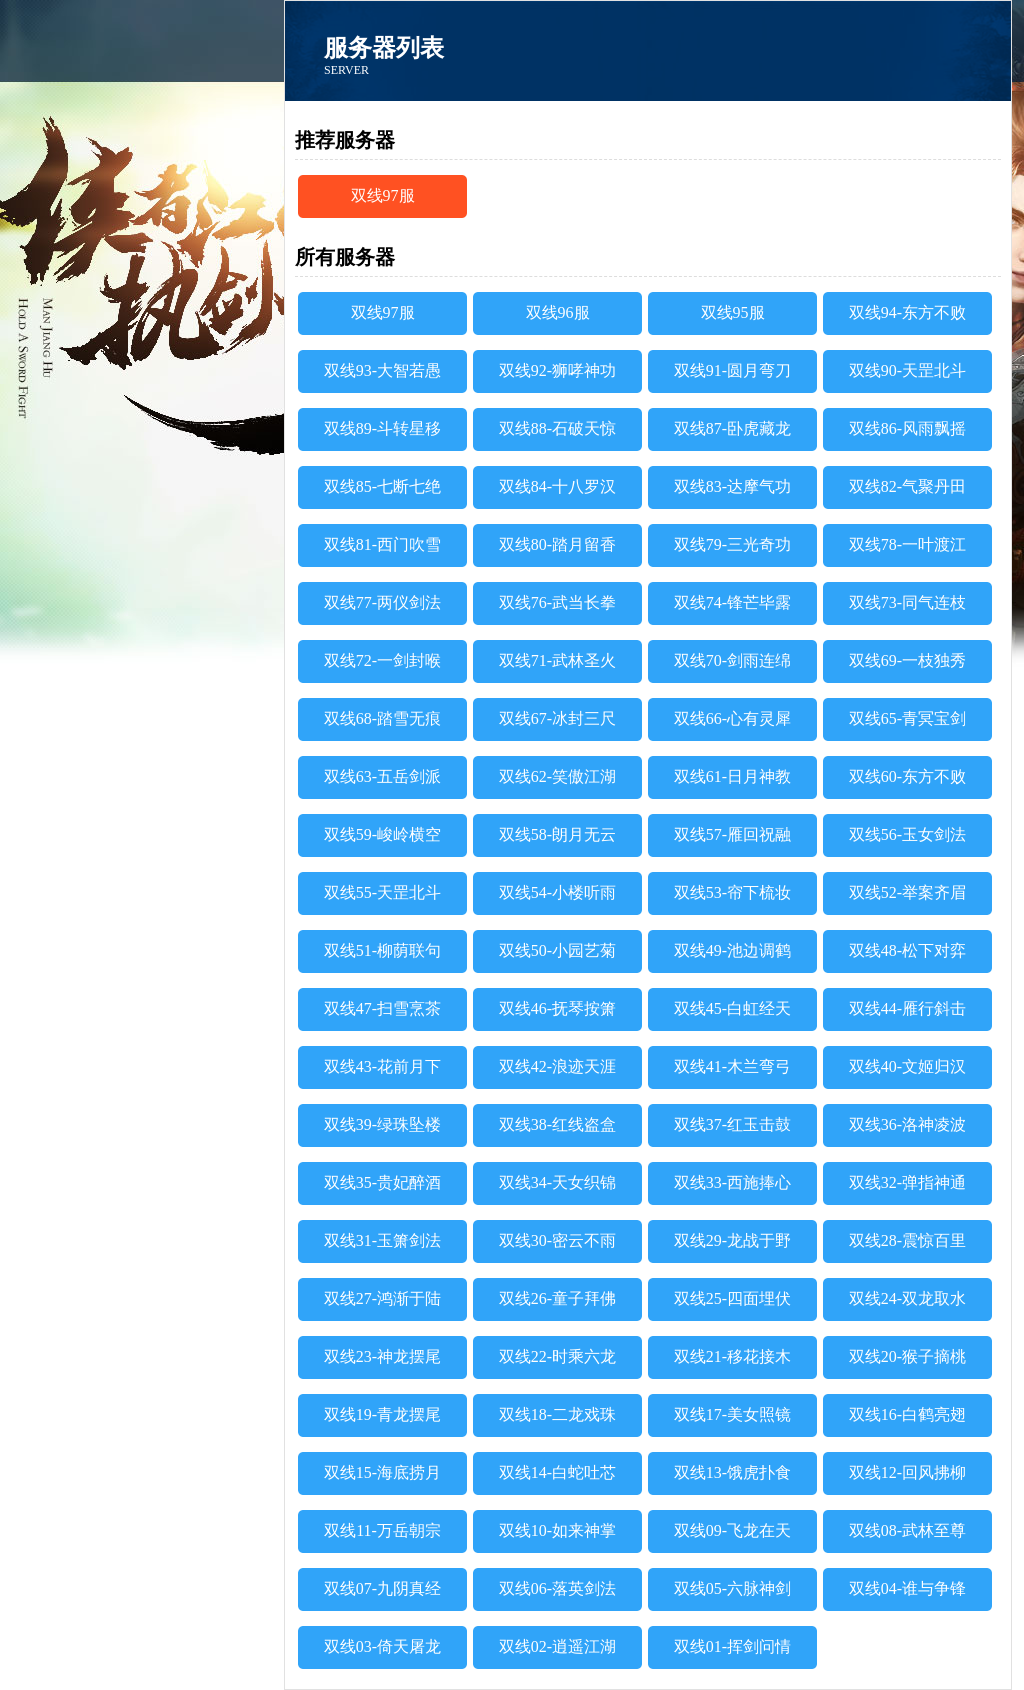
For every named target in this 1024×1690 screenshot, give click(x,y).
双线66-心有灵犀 (732, 718)
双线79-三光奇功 (732, 544)
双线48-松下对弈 (907, 950)
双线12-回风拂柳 (907, 1472)
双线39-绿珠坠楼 (382, 1124)
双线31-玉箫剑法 (382, 1240)
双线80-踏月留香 (557, 544)
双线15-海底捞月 (382, 1472)
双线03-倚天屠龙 (382, 1646)
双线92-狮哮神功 (557, 370)
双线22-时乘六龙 (557, 1356)
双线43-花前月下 (382, 1066)
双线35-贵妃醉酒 (382, 1182)
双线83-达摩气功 (732, 486)
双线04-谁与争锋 (907, 1588)
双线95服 (733, 312)
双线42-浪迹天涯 (557, 1066)
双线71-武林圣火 (557, 660)
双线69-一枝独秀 (907, 660)
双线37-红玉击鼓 (732, 1124)
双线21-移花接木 (732, 1356)
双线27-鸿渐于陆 (382, 1298)
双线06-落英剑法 (557, 1588)
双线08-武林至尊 (907, 1530)
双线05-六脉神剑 (732, 1588)
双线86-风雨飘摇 (907, 428)
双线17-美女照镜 (732, 1414)
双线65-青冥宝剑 (907, 718)
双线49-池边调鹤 (732, 950)
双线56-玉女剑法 (907, 834)
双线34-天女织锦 (557, 1182)
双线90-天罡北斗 (907, 370)
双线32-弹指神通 (907, 1182)
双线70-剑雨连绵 (732, 660)
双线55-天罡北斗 (382, 892)
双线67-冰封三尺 (557, 718)
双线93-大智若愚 (382, 370)
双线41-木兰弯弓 (732, 1066)
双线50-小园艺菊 (557, 950)
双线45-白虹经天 (732, 1008)
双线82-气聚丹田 (907, 486)
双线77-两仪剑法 (382, 602)
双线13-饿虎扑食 (732, 1472)
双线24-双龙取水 (907, 1298)
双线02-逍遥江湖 (557, 1646)
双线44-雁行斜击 (907, 1008)
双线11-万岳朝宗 (382, 1530)
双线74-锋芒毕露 (732, 602)
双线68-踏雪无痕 (382, 718)
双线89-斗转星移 (382, 428)
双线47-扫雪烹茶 (382, 1008)
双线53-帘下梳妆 (732, 892)
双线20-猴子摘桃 (907, 1356)
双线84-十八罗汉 (557, 486)
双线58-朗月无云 (557, 834)
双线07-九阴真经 (382, 1588)
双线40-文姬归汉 (907, 1066)
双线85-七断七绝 (382, 486)
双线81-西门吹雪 (382, 544)
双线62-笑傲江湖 (557, 776)
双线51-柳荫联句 (382, 950)
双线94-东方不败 (907, 312)
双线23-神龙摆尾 (382, 1356)
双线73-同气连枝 (907, 602)
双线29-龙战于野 (732, 1240)
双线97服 (383, 195)
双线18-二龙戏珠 (557, 1414)
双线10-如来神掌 (557, 1530)
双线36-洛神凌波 (907, 1124)
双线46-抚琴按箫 (557, 1008)
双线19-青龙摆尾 (382, 1414)
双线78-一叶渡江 (907, 544)
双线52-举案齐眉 (907, 892)
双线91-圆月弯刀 (732, 370)
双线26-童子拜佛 (557, 1298)
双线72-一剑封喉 (382, 660)
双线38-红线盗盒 (557, 1124)
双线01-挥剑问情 (732, 1646)
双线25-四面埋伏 (732, 1298)
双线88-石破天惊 (557, 428)
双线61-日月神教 (732, 776)
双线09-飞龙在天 (732, 1530)
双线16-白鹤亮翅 (907, 1414)
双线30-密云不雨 (557, 1240)
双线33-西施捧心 (732, 1182)
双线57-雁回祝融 (732, 834)
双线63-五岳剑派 (382, 776)
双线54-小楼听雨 (557, 892)
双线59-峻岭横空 (382, 834)
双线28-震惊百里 (907, 1240)
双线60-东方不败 (907, 776)
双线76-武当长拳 (557, 602)
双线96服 (558, 312)
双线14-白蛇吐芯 (557, 1472)
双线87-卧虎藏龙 (732, 428)
